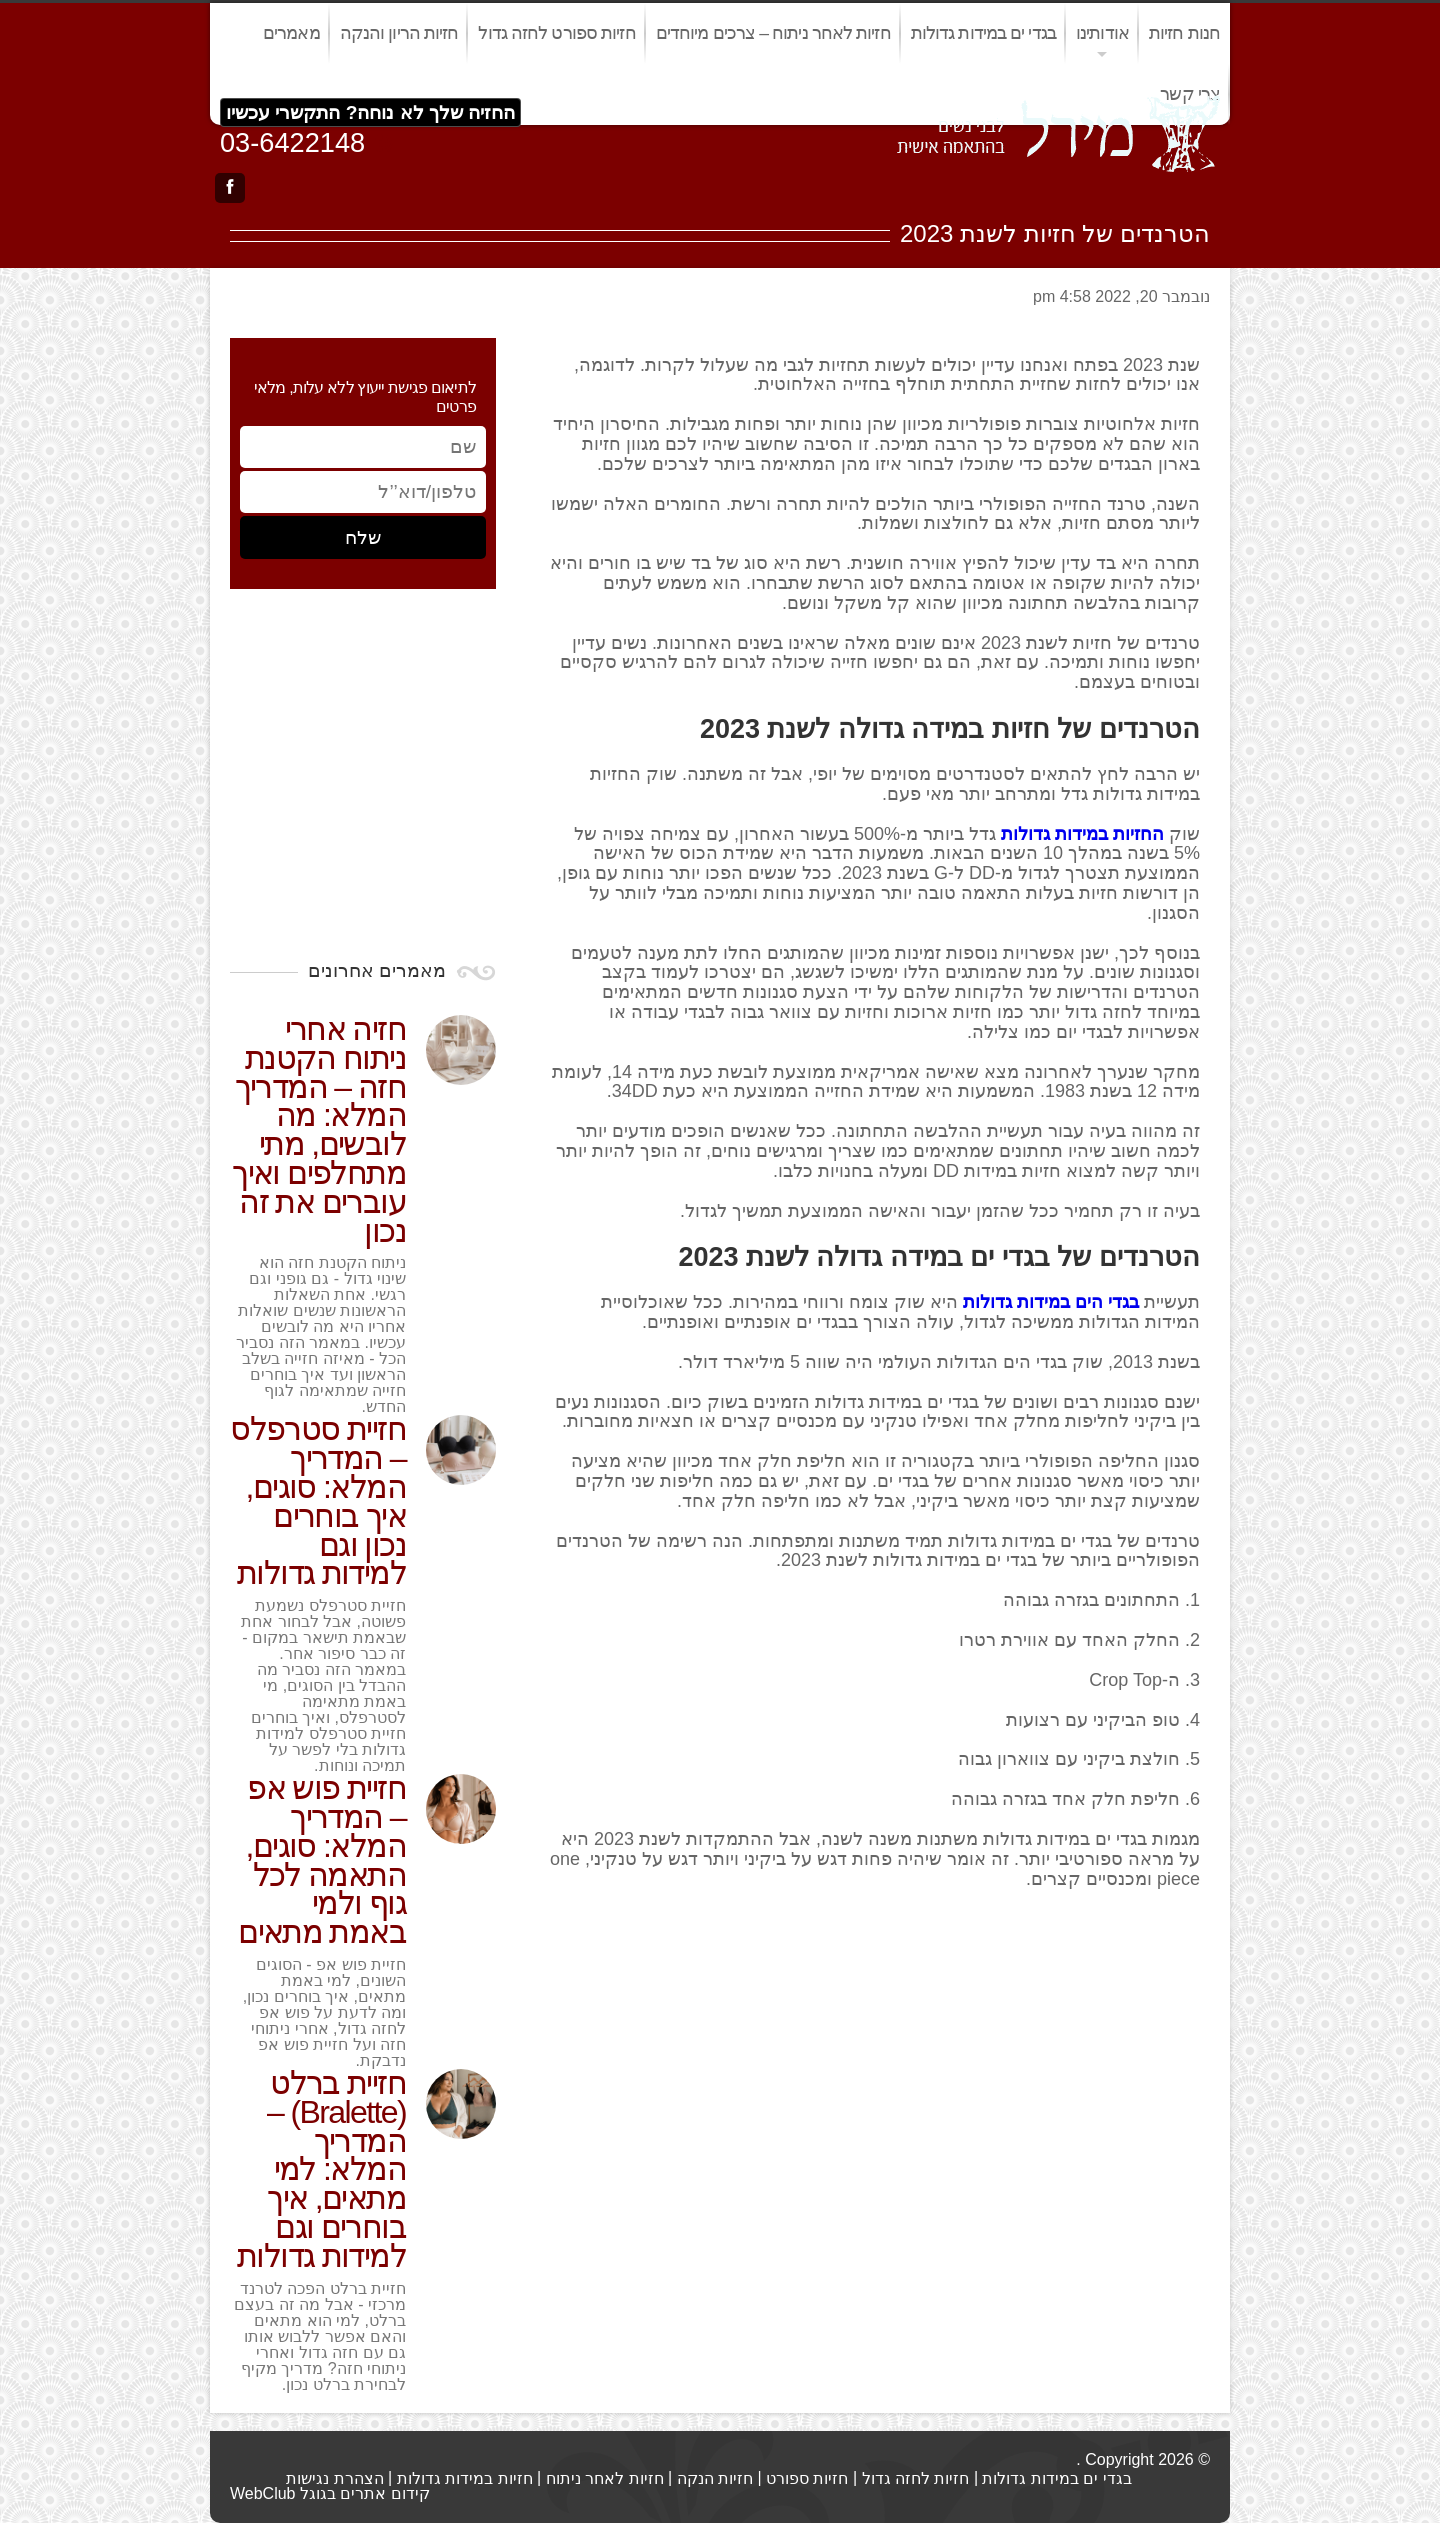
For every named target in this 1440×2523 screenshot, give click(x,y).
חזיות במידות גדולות (465, 2478)
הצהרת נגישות (334, 2478)
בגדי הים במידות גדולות (1051, 1302)
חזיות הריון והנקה (399, 33)
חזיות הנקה (715, 2478)
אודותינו (1102, 33)
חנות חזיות (1184, 33)
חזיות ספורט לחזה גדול (556, 33)
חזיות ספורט (807, 2478)
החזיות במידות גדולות (1082, 834)
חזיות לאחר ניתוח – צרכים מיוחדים (773, 33)
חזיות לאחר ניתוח (605, 2478)
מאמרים (291, 33)
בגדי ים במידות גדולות (983, 33)
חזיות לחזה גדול (916, 2478)
